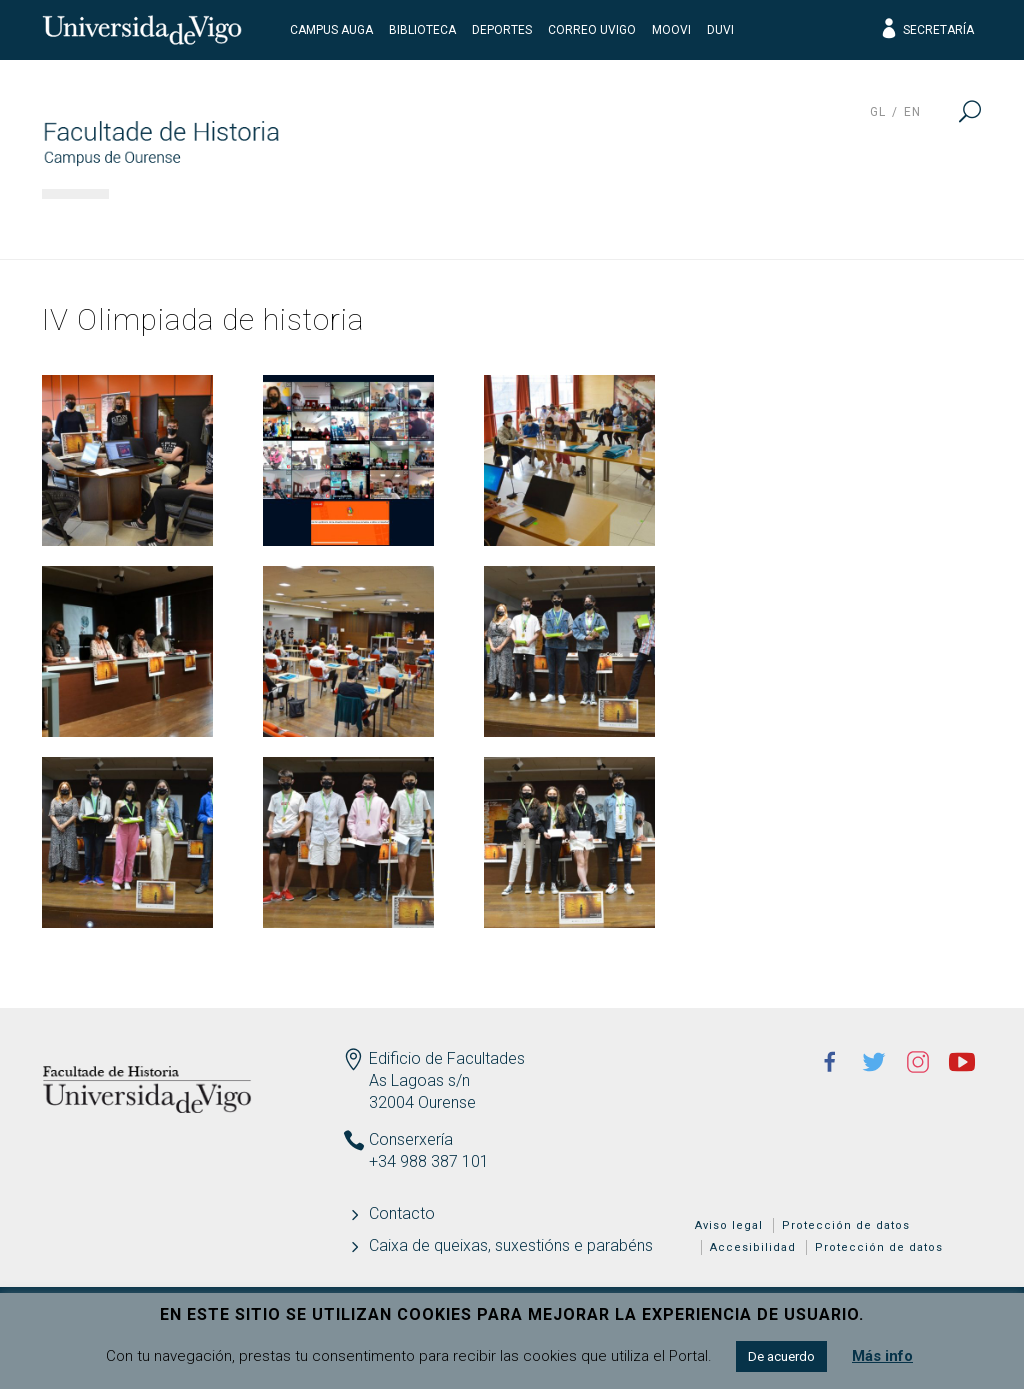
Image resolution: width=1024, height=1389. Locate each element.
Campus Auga (331, 30)
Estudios (319, 225)
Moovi (671, 30)
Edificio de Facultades (447, 1058)
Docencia (461, 225)
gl (878, 112)
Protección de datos (846, 1225)
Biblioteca (422, 30)
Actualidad (906, 225)
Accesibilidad (753, 1247)
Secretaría (926, 30)
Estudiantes (616, 225)
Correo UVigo (592, 30)
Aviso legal (729, 1225)
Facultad (181, 225)
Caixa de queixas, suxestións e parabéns (511, 1245)
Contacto (402, 1213)
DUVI (720, 30)
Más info (882, 1356)
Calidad (764, 225)
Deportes (502, 30)
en (912, 112)
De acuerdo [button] (781, 1356)
